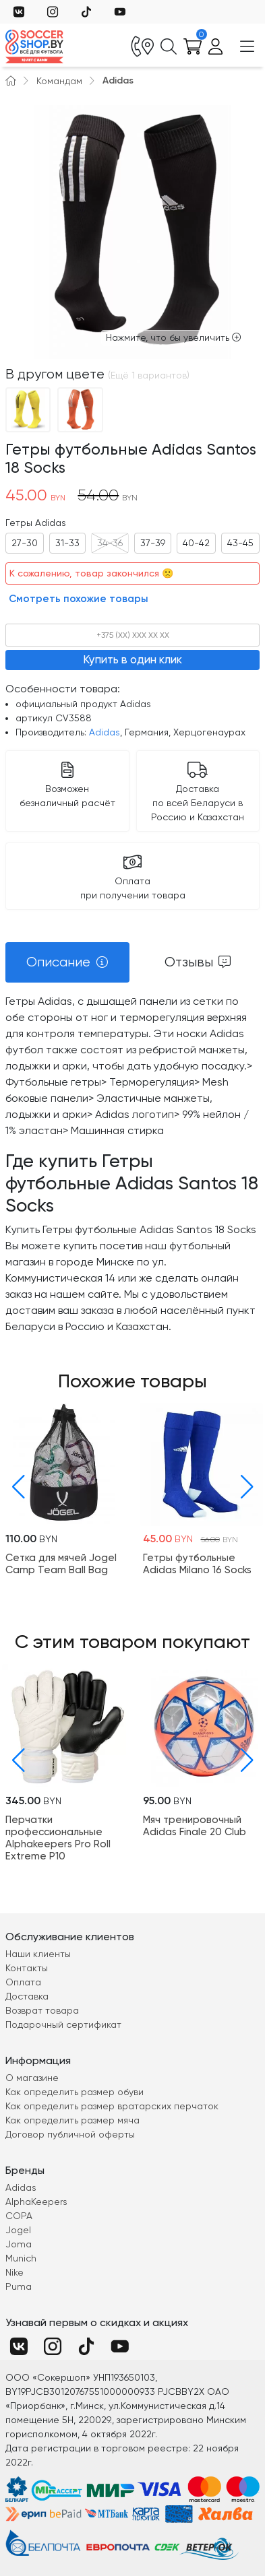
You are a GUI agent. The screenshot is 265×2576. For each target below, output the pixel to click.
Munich (20, 2258)
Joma (18, 2244)
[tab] (67, 962)
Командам (59, 80)
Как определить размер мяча (72, 2120)
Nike (14, 2272)
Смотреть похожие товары (78, 599)
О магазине (32, 2077)
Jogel (18, 2229)
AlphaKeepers (36, 2201)
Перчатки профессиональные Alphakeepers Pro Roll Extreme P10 (58, 1837)
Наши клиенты (38, 1953)
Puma (18, 2286)
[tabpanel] (132, 1164)
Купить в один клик (132, 659)
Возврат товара (42, 2010)
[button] (15, 1487)
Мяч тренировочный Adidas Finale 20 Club (194, 1825)
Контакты (26, 1967)
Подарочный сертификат (63, 2024)
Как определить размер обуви (74, 2091)
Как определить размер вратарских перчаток (111, 2106)
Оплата (23, 1982)
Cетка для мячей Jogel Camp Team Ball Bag (61, 1564)
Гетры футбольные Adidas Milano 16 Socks (197, 1564)
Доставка (27, 1996)
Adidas (118, 80)
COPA (18, 2215)
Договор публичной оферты (70, 2134)
